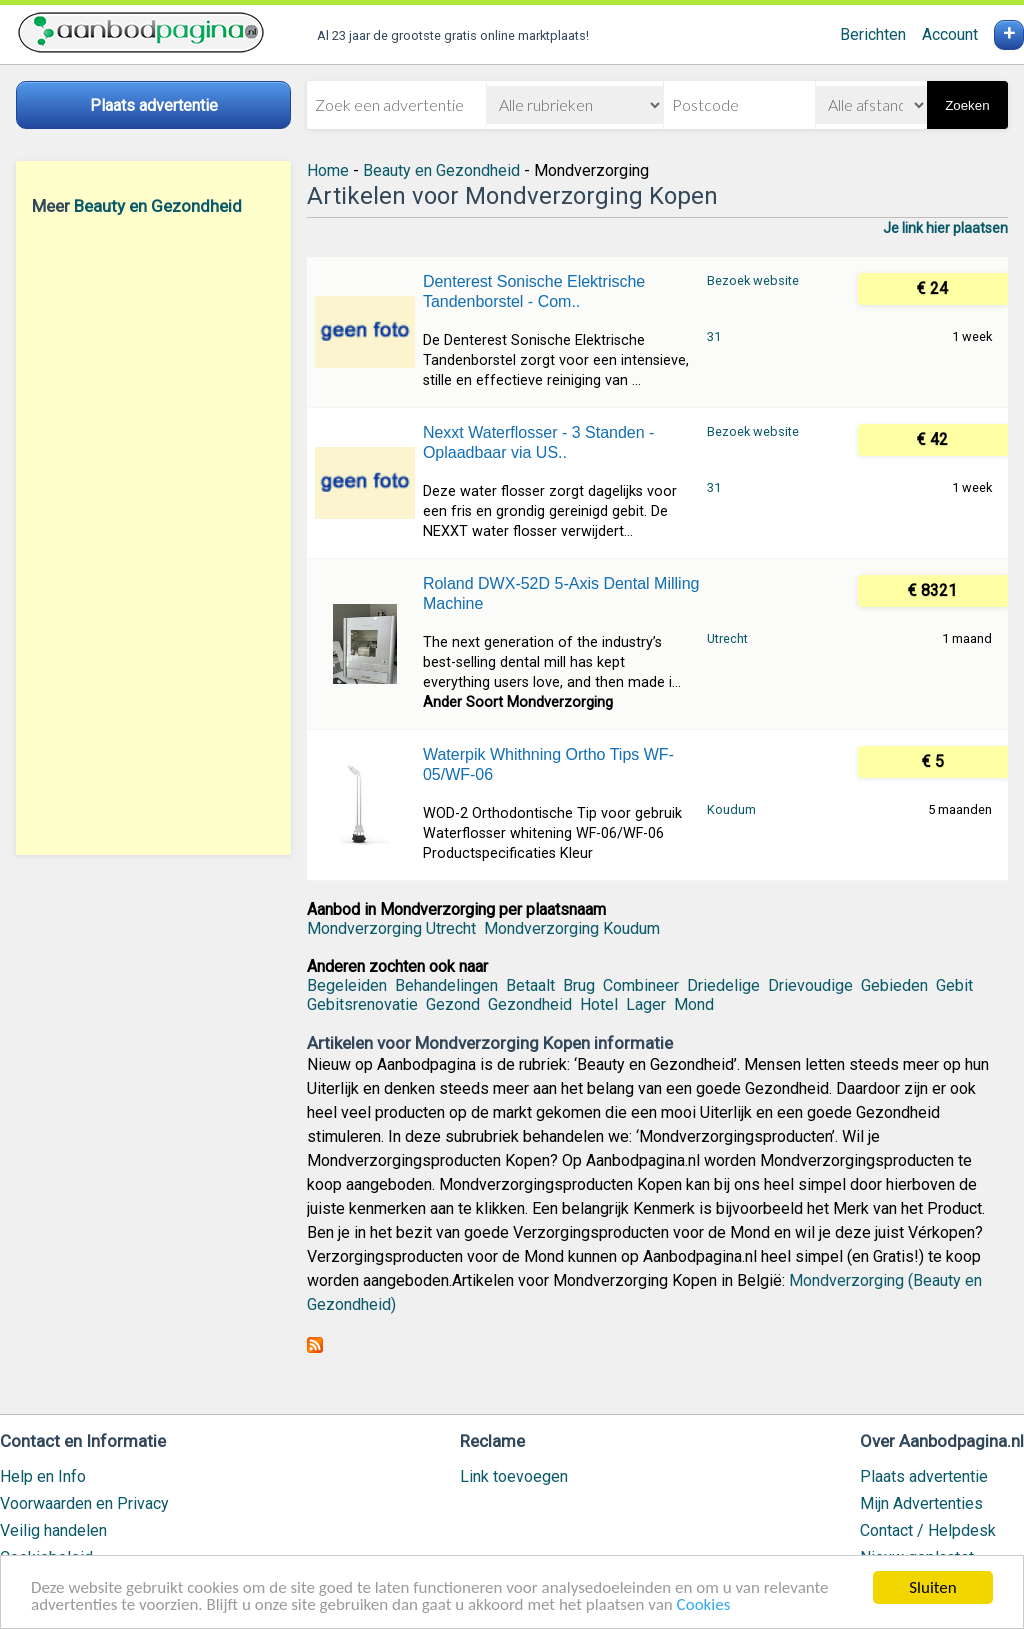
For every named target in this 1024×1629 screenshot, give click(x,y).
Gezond (453, 1004)
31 (714, 336)
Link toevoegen (514, 1476)
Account (950, 34)
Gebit (954, 985)
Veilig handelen (53, 1530)
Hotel (599, 1004)
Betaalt (530, 985)
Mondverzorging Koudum (572, 928)
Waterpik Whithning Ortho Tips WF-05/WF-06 (548, 764)
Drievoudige (810, 985)
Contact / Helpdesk (928, 1530)
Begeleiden (347, 985)
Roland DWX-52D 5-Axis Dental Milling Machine (561, 593)
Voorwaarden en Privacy (84, 1503)
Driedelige (723, 985)
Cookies (704, 1606)
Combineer (641, 985)
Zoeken (967, 105)
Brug (579, 985)
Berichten (873, 34)
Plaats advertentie (924, 1476)
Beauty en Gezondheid (158, 206)
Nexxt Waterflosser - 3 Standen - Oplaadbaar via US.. (539, 442)
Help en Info (43, 1476)
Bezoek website (753, 280)
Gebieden (894, 985)
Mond (694, 1004)
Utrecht (727, 638)
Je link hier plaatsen (945, 228)
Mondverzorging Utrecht (391, 928)
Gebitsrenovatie (362, 1004)
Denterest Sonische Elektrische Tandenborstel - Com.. (534, 291)
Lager (646, 1004)
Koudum (731, 809)
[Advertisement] (153, 535)
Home (328, 170)
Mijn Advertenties (921, 1503)
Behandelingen (446, 985)
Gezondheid (530, 1004)
